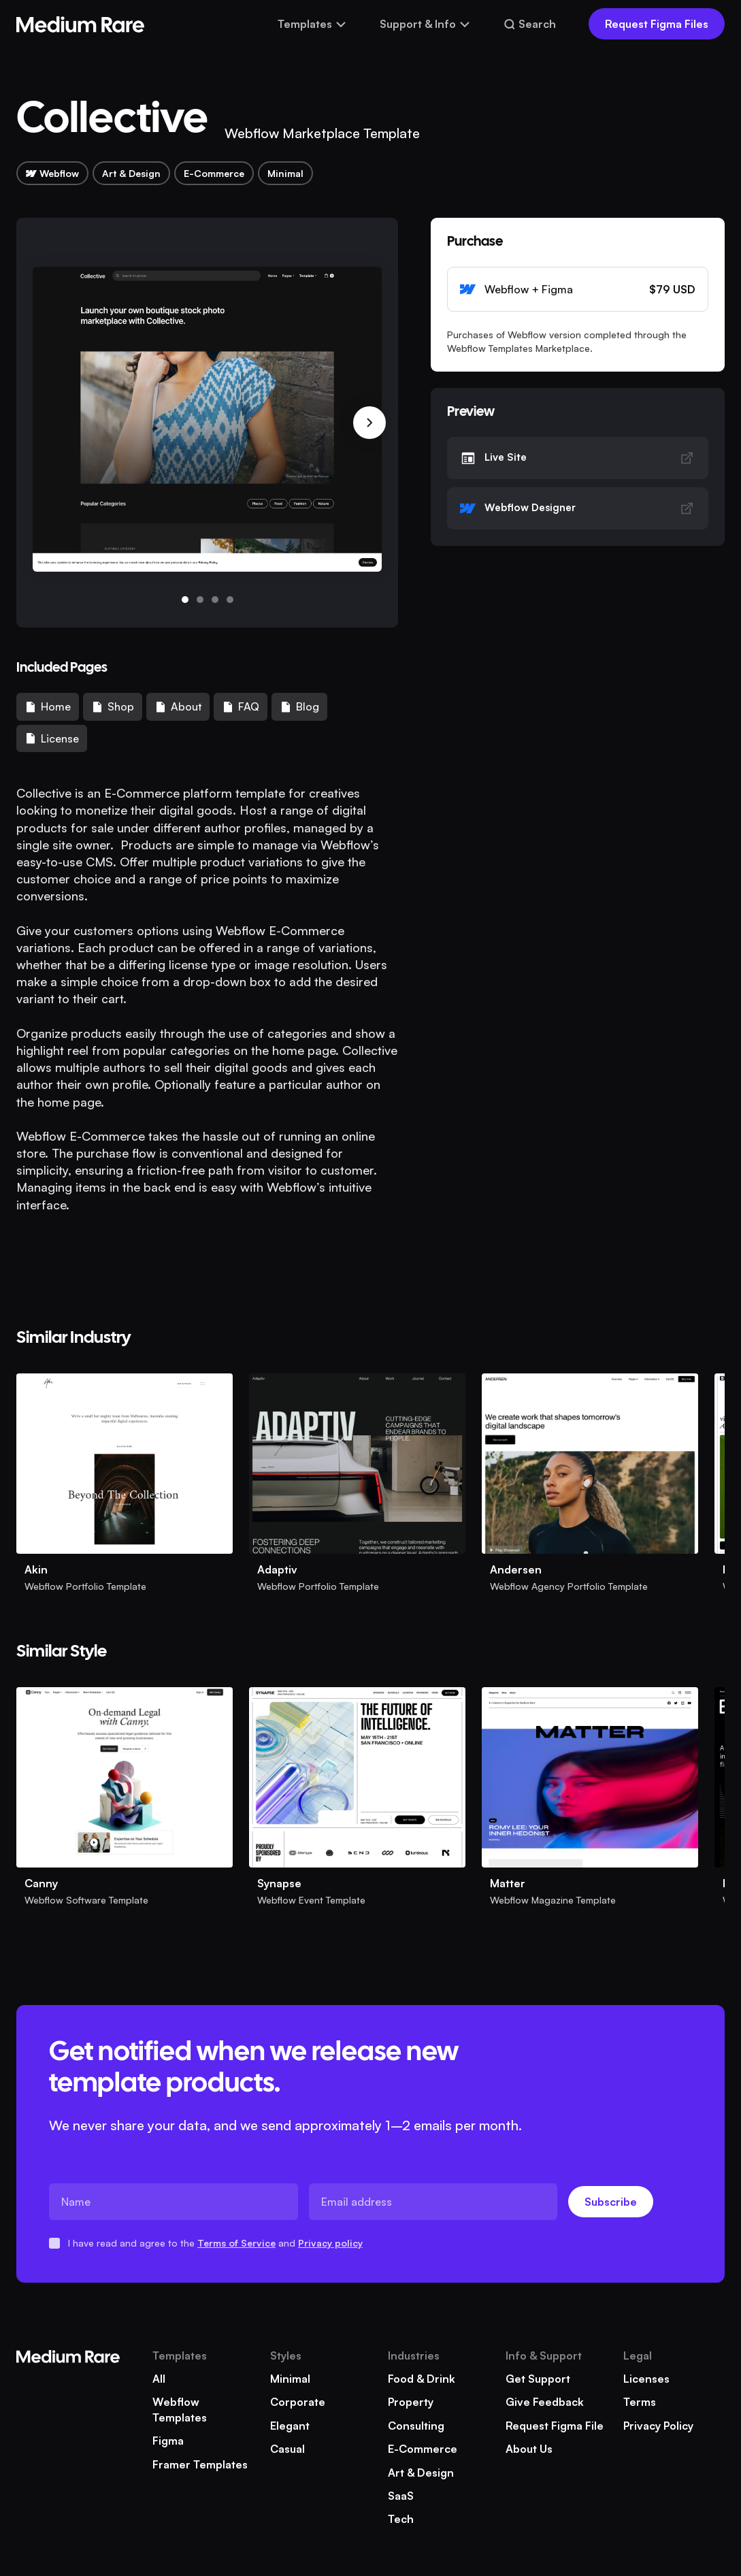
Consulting (416, 2425)
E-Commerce (422, 2449)
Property (410, 2402)
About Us (529, 2449)
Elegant (290, 2425)
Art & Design (421, 2472)
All (158, 2378)
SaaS (401, 2495)
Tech (401, 2519)
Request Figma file (555, 2425)
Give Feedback (545, 2402)
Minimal (290, 2378)
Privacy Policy (658, 2425)
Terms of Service (236, 2243)
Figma (168, 2440)
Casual (287, 2449)
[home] (80, 24)
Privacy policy (330, 2243)
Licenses (646, 2378)
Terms (639, 2402)
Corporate (297, 2402)
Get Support (538, 2378)
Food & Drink (421, 2378)
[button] (312, 23)
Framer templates (200, 2464)
